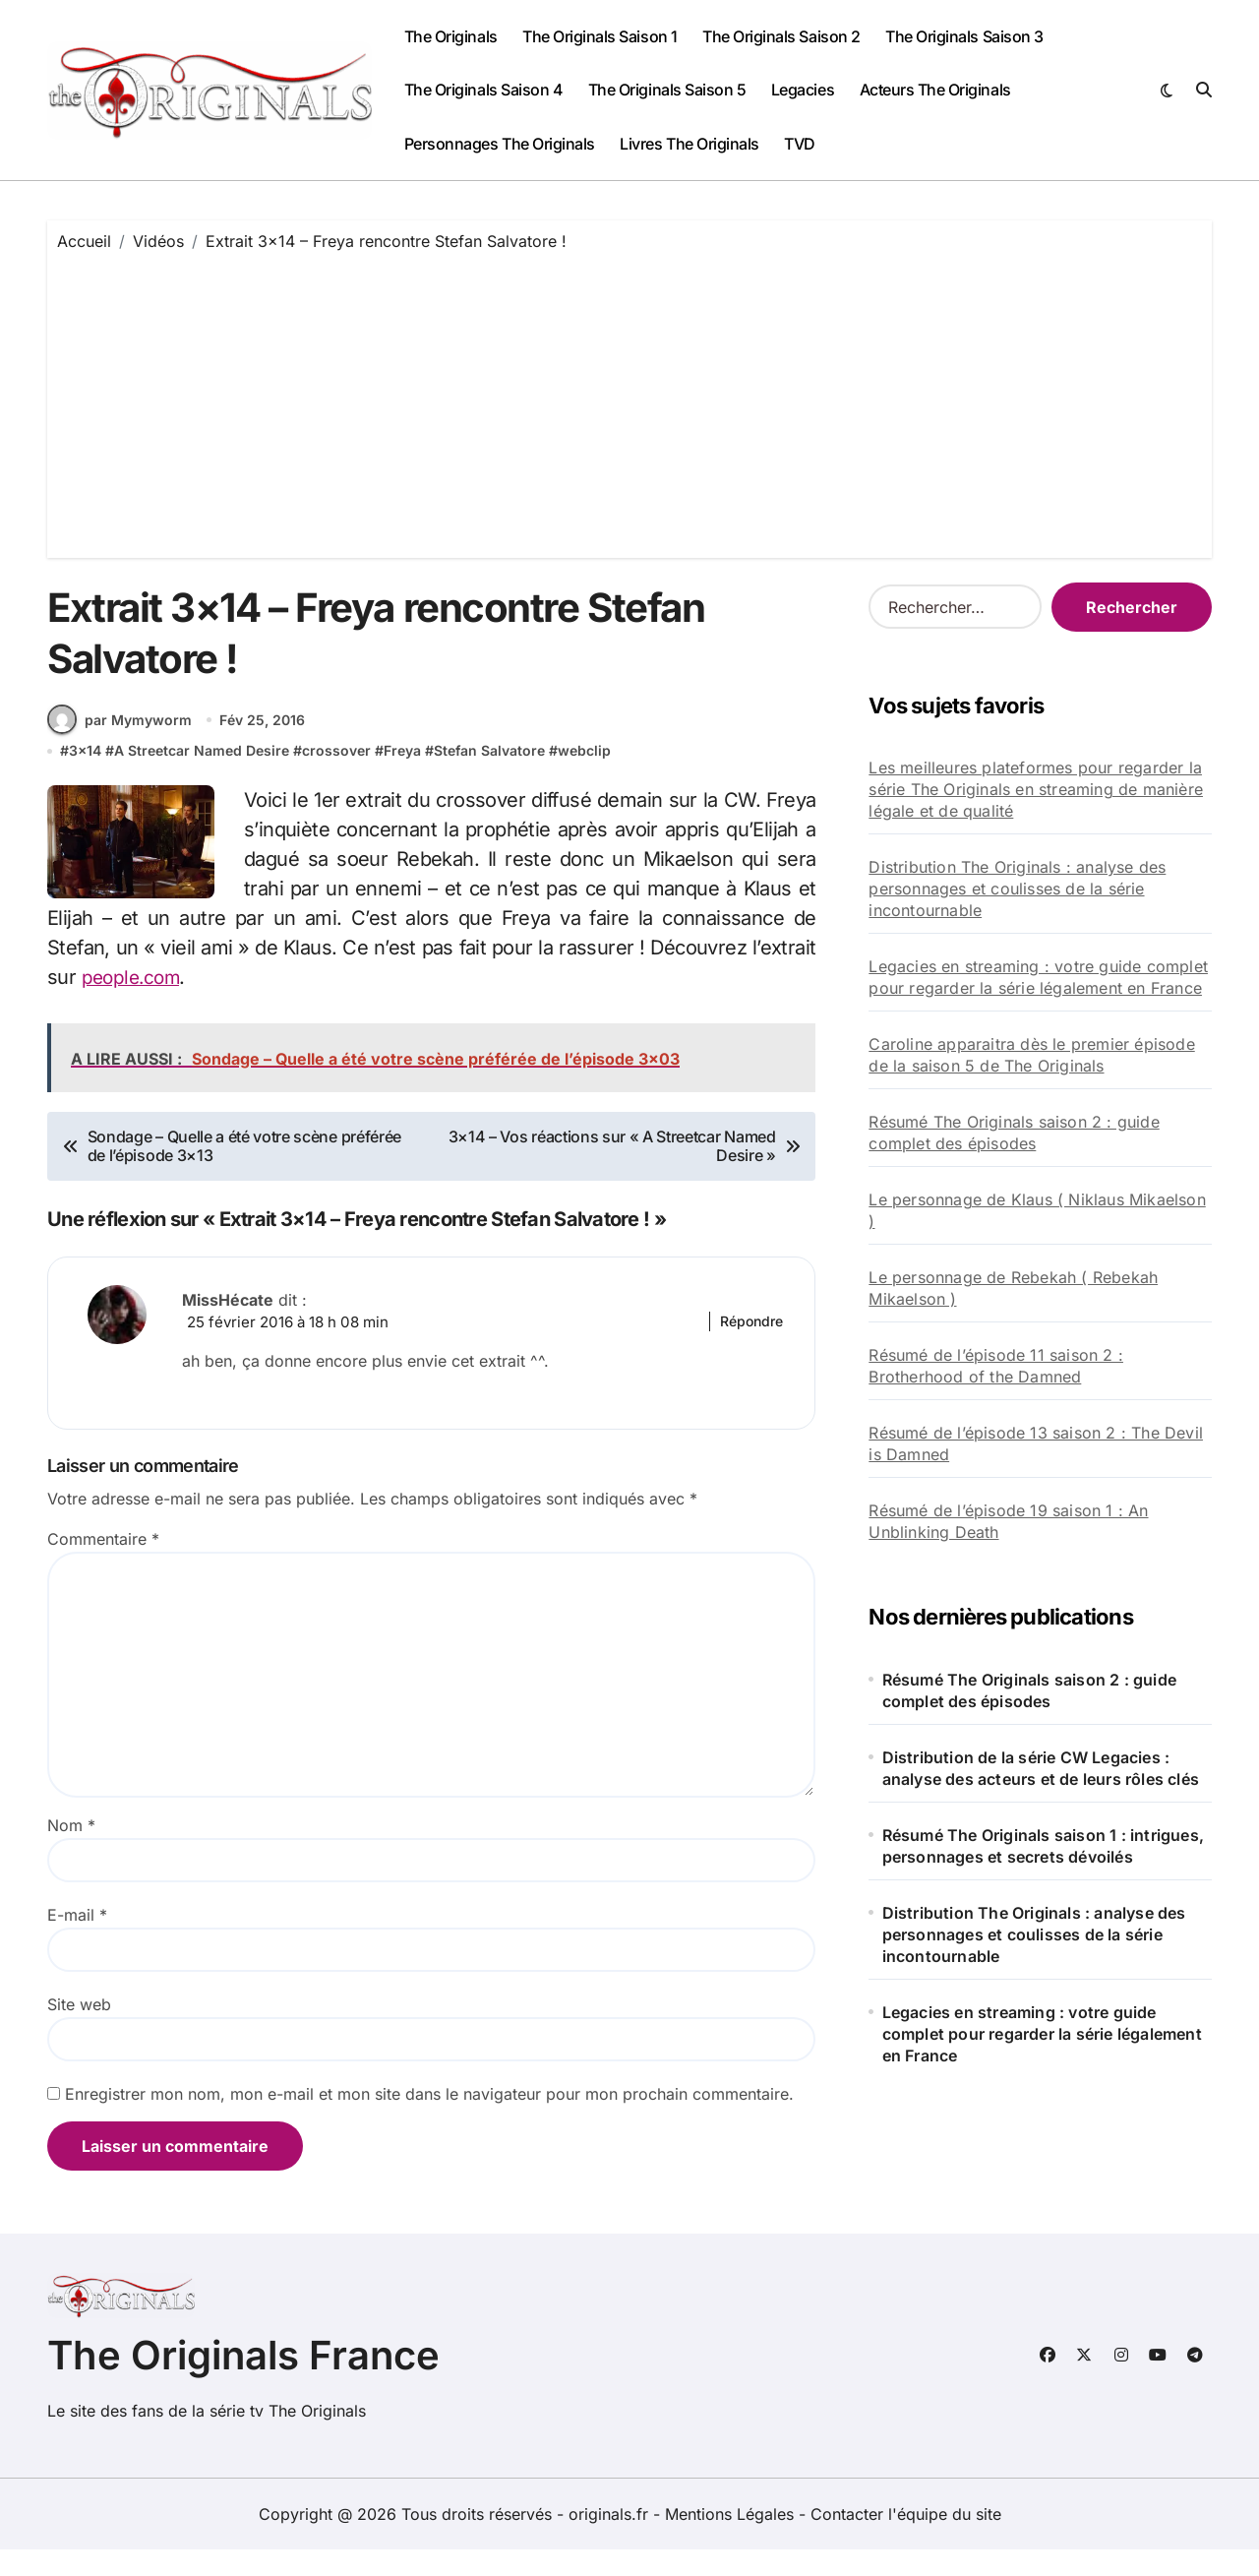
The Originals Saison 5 (667, 89)
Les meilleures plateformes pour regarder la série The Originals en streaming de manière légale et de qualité (1036, 789)
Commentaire (103, 1566)
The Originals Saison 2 (781, 36)
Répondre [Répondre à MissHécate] (751, 1346)
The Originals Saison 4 (483, 89)
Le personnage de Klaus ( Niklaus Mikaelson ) (1037, 1210)
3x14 (85, 776)
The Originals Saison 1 (599, 36)
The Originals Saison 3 (964, 36)
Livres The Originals (689, 143)
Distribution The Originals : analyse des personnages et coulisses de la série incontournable (1017, 888)
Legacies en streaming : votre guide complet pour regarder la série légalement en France (1038, 977)
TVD (799, 143)
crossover (336, 776)
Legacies (802, 89)
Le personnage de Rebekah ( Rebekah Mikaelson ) (1013, 1288)
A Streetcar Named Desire (201, 776)
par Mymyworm (119, 745)
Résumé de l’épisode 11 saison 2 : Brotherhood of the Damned (996, 1365)
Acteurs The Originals (935, 89)
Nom (71, 1853)
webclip (584, 776)
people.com (134, 1002)
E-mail (77, 1942)
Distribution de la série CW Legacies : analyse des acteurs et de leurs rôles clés (1040, 1768)
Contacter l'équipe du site (905, 2540)
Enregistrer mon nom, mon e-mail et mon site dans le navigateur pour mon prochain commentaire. (429, 2121)
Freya (402, 776)
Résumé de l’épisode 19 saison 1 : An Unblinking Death (1008, 1521)
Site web (79, 2032)
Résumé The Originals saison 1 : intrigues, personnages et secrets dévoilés (1043, 1846)
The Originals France (243, 2382)
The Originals (451, 36)
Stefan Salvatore (489, 776)
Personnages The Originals (499, 143)
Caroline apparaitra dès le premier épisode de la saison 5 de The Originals (1031, 1054)
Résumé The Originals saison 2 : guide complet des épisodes (1014, 1132)
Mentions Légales (732, 2540)
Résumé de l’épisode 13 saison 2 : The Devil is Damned (1036, 1443)
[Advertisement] (632, 400)
